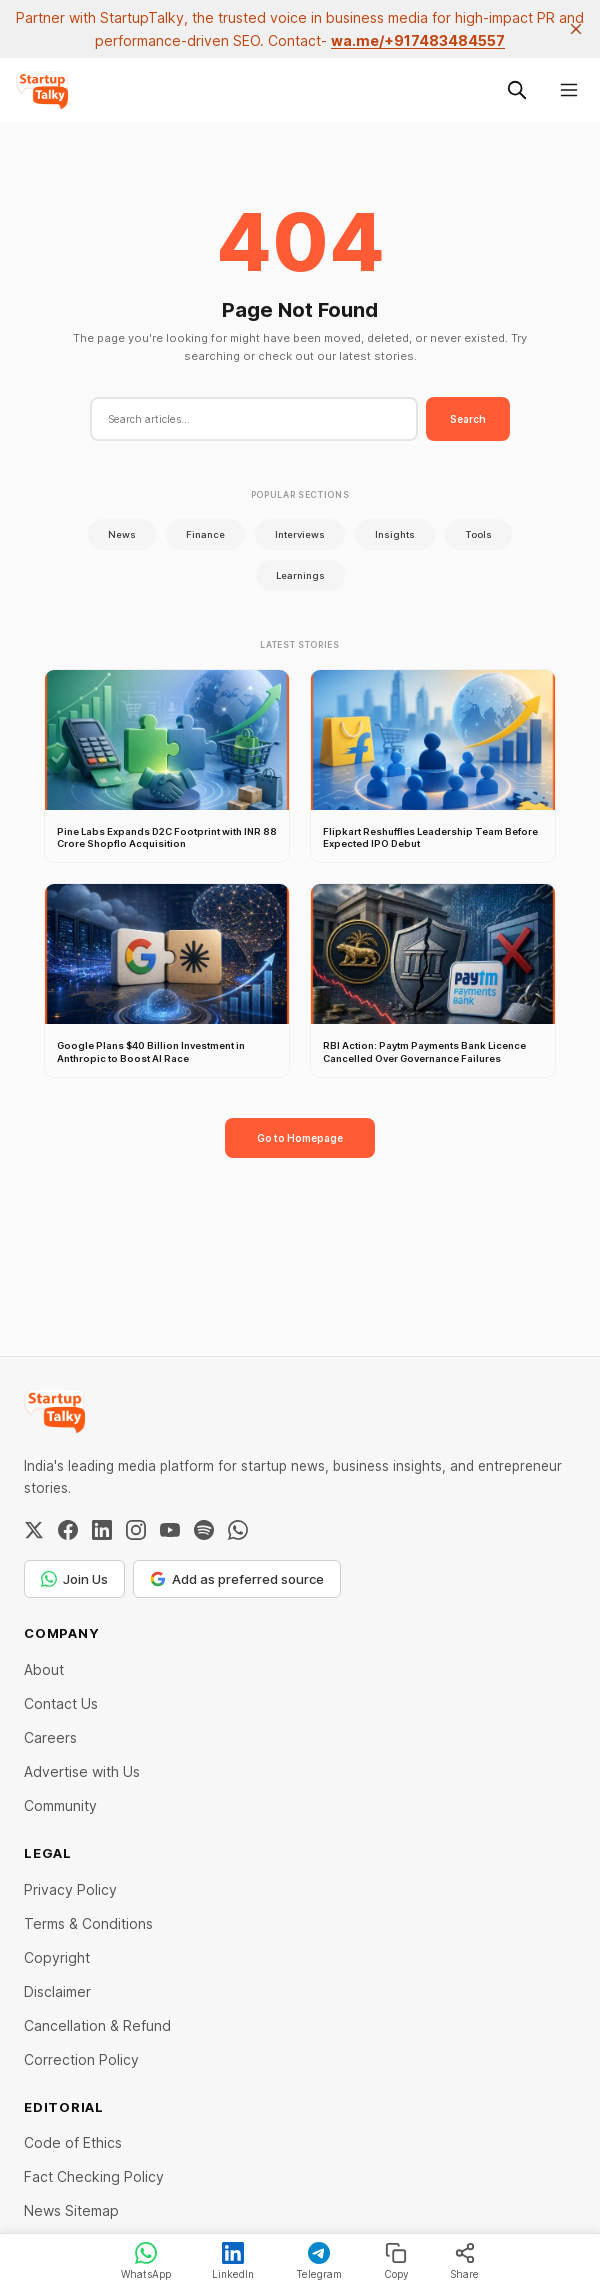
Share (464, 2261)
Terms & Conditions (88, 1923)
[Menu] (569, 90)
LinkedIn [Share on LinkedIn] (233, 2261)
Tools (478, 534)
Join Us (74, 1579)
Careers (50, 1737)
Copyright (57, 1957)
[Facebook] (68, 1530)
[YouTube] (170, 1530)
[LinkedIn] (102, 1530)
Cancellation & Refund (97, 2025)
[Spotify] (204, 1530)
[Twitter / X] (34, 1530)
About (44, 1669)
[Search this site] (517, 90)
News (122, 534)
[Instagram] (136, 1530)
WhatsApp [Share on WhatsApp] (146, 2261)
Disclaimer (57, 1991)
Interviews (300, 534)
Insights (395, 534)
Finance (205, 534)
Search (468, 419)
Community (60, 1805)
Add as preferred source (237, 1579)
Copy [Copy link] (396, 2261)
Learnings (300, 575)
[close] (576, 29)
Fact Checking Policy (94, 2176)
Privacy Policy (70, 1889)
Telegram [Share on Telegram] (319, 2261)
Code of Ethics (73, 2142)
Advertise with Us (82, 1771)
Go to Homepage (300, 1138)
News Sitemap (71, 2210)
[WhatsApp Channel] (238, 1530)
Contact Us (61, 1703)
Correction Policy (81, 2059)
